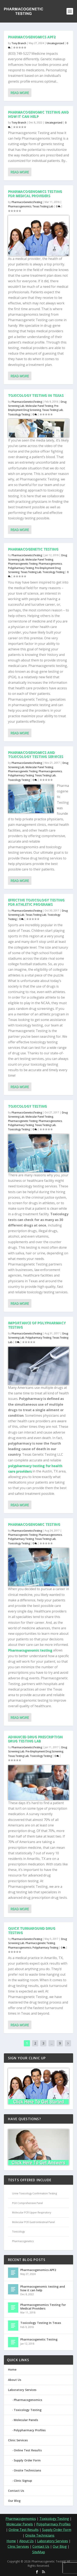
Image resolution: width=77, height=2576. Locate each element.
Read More (19, 92)
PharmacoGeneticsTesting (26, 202)
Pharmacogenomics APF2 (32, 37)
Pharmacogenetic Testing (33, 549)
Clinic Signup (23, 2481)
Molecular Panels (26, 2420)
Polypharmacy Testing (21, 568)
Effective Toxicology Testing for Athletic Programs (36, 902)
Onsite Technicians (27, 2470)
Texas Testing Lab (42, 206)
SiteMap (38, 2552)
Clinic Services (18, 2440)
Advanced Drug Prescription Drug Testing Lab (35, 1739)
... (52, 2043)
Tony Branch (18, 43)
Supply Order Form (27, 2460)
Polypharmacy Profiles (30, 2430)
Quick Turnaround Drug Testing (31, 1930)
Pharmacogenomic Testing (34, 1524)
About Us (14, 2380)
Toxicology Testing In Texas (36, 395)
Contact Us (16, 2491)
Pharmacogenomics (19, 206)
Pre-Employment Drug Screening (44, 1751)
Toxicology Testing (19, 414)
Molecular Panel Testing (39, 405)
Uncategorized (55, 43)
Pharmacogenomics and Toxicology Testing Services (35, 754)
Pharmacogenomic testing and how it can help (38, 114)
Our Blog (14, 2501)
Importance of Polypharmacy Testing (37, 1325)
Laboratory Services (22, 2390)
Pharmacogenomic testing (30, 1650)
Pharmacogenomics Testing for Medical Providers (35, 193)
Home (12, 2369)
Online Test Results (28, 2450)
